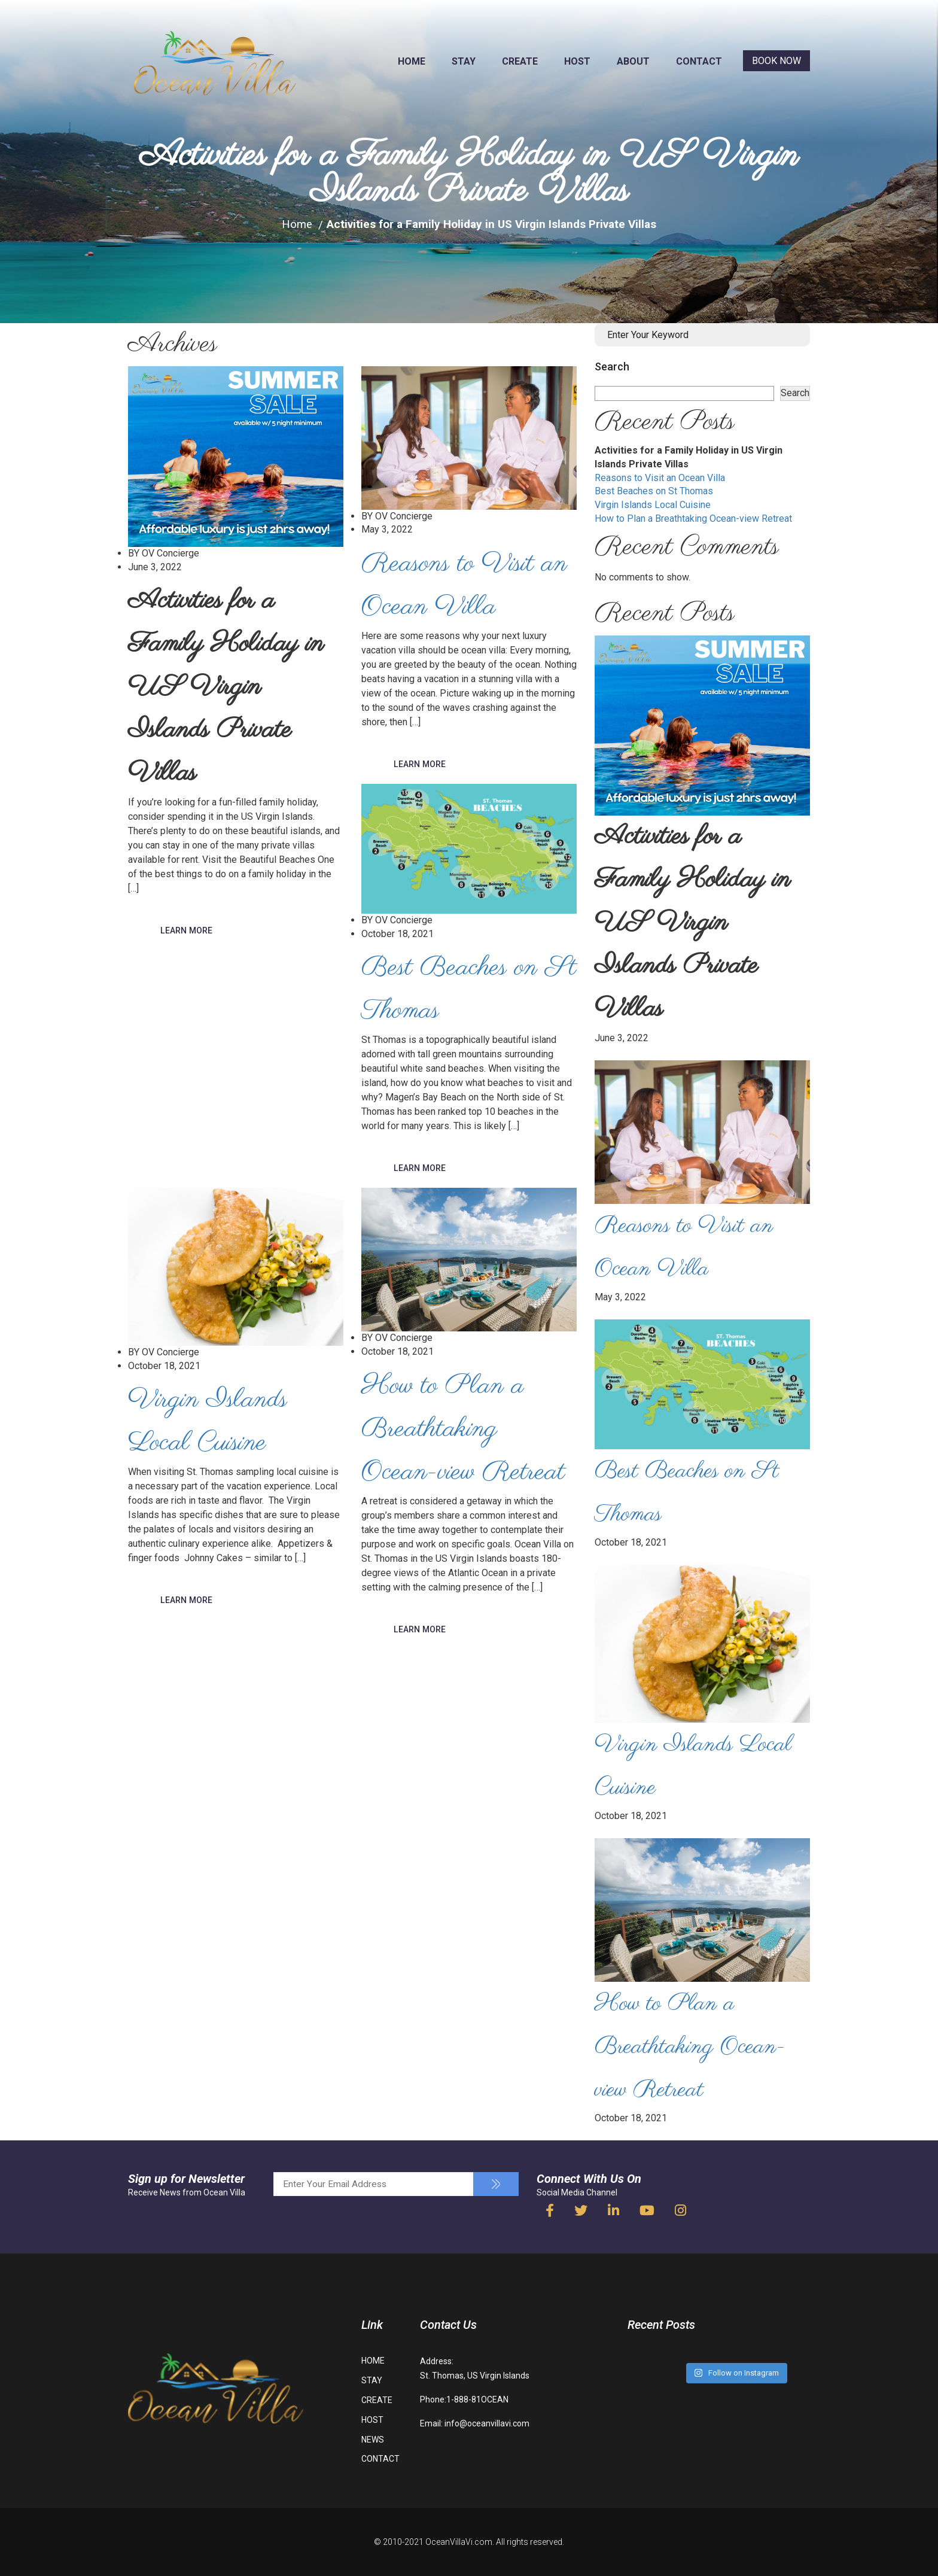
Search (612, 366)
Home (297, 224)
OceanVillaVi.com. (459, 2542)
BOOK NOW (776, 60)
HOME (411, 61)
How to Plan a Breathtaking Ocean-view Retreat (693, 518)
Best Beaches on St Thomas (654, 491)
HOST (577, 61)
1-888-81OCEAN (477, 2399)
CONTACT (699, 61)
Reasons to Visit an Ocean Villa (660, 477)
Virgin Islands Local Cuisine (653, 504)
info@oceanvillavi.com (486, 2423)
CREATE (520, 61)
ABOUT (633, 61)
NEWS (372, 2439)
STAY (464, 61)
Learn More (187, 931)
